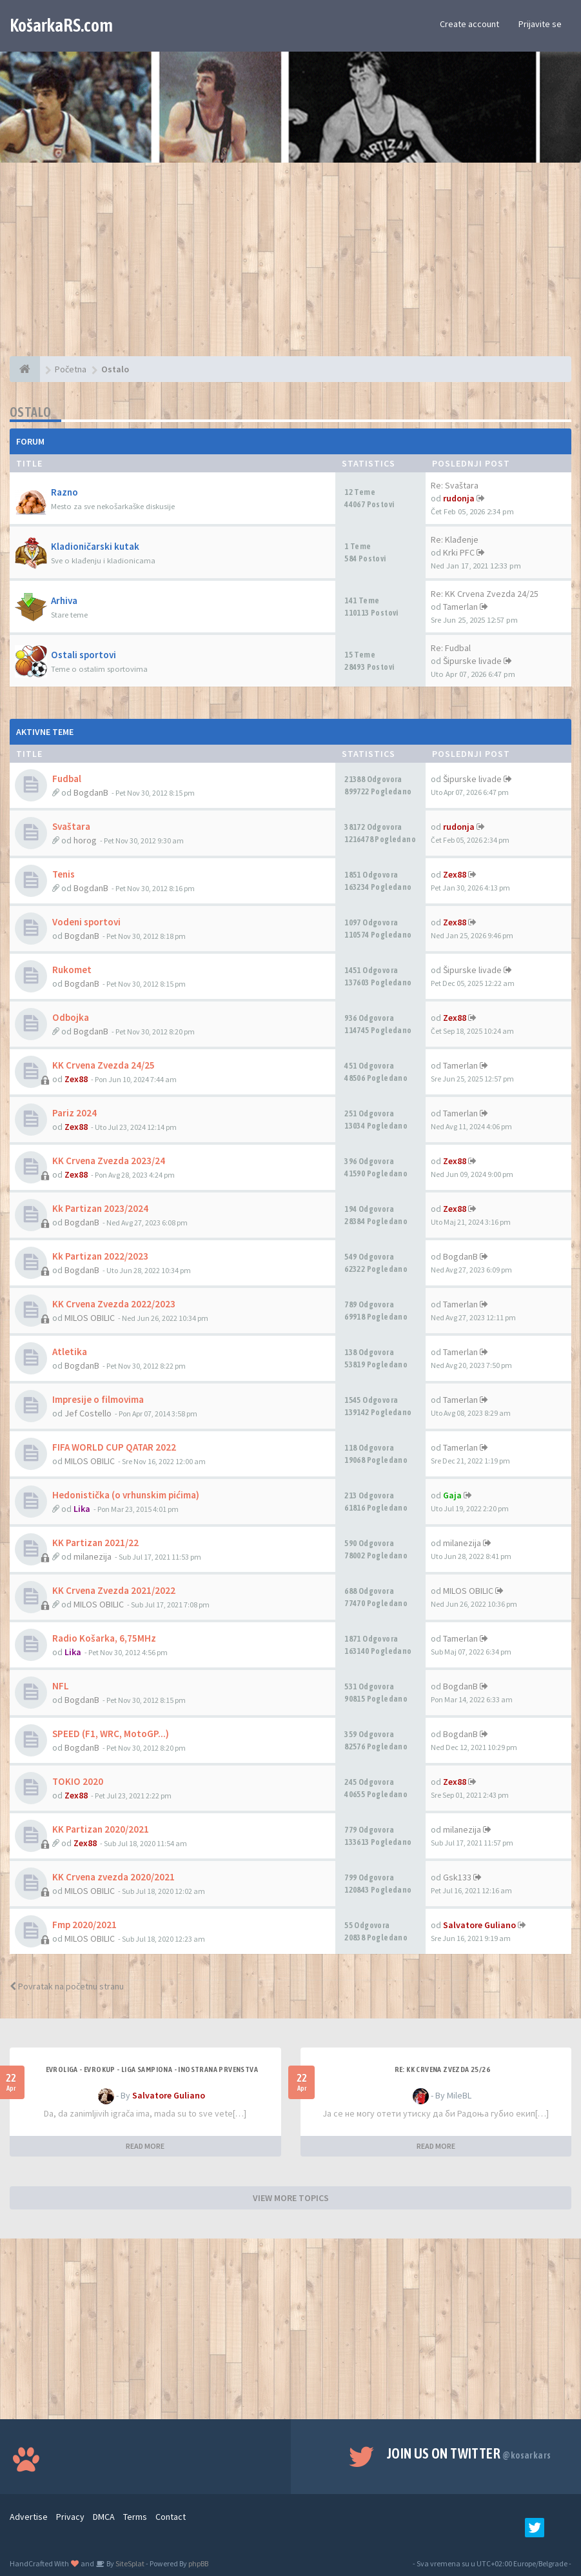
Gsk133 (457, 1877)
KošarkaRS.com (61, 25)
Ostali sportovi (83, 655)
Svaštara (71, 826)
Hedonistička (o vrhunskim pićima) (125, 1495)
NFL (60, 1686)
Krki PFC (459, 552)
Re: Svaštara (454, 485)
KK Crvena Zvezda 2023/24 (108, 1160)
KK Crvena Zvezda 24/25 (103, 1065)
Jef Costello (88, 1413)
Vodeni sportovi (86, 922)
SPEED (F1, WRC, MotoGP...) (110, 1733)
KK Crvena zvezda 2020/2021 (113, 1877)
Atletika (69, 1351)
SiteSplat (129, 2563)
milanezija (93, 1556)
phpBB (198, 2563)
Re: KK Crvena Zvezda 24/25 (484, 593)
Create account (469, 24)
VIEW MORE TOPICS (291, 2198)
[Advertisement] (290, 266)
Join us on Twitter (469, 2453)
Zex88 (454, 874)
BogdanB (91, 792)
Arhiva (64, 600)
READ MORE (145, 2146)
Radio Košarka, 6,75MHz (104, 1638)
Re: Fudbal (451, 648)
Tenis (63, 874)
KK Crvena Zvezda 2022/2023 (113, 1304)
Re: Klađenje (454, 539)
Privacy (70, 2516)
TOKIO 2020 (77, 1781)
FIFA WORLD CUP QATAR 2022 (114, 1447)
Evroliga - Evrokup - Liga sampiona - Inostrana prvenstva (152, 2069)
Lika (82, 1508)
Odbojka (70, 1017)
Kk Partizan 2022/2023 (100, 1256)
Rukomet (72, 969)
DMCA (104, 2516)
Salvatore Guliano (479, 1925)
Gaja (452, 1495)
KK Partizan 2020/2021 (100, 1829)
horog (85, 840)
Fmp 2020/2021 (84, 1924)
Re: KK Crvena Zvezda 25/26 (442, 2069)
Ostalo (30, 412)
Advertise (29, 2516)
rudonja (459, 498)
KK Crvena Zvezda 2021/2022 (113, 1590)
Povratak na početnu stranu (67, 1986)
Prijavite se (540, 24)
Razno (64, 492)
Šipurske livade (472, 661)
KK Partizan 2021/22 (95, 1542)
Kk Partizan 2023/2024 (100, 1208)
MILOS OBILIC (89, 1317)
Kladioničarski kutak (95, 546)
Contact (170, 2516)
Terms (135, 2516)
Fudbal (66, 778)
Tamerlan (460, 606)
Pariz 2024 (74, 1113)
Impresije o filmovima (98, 1399)
